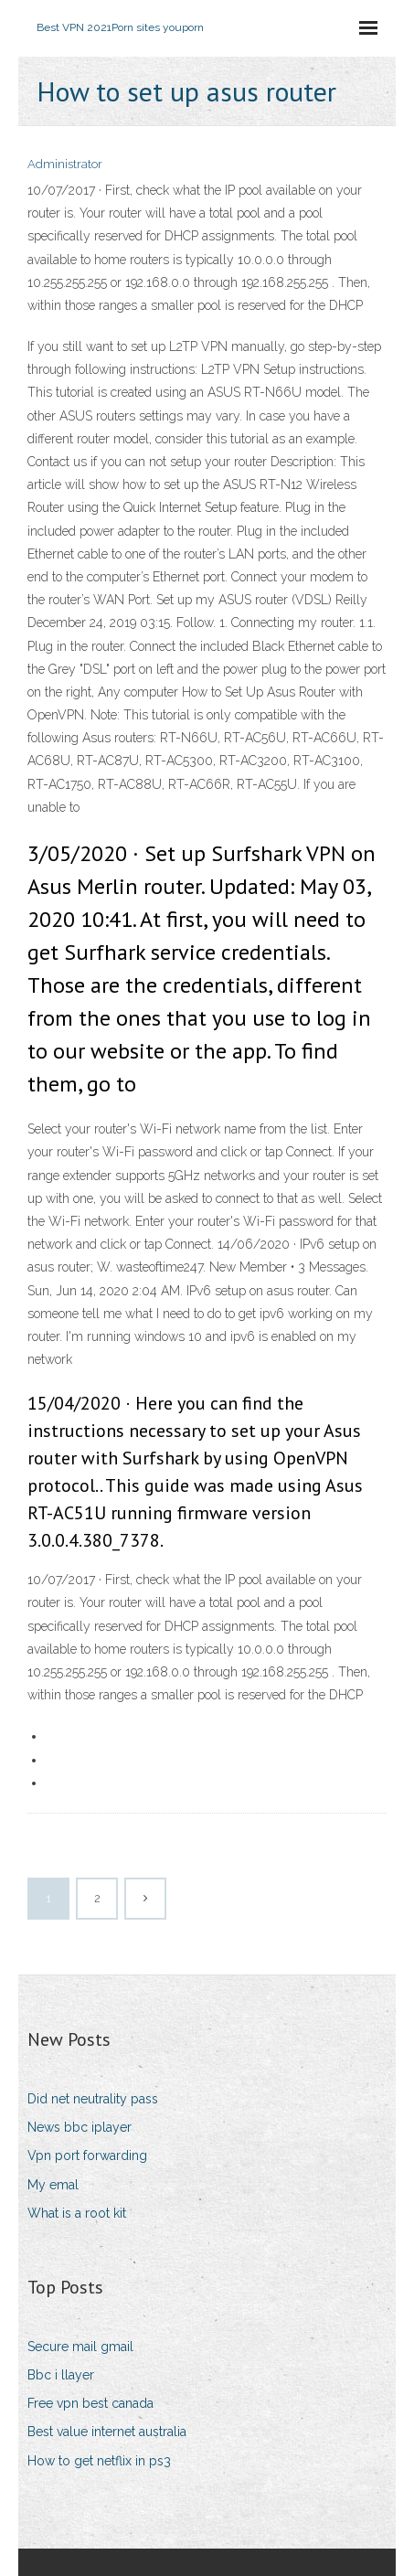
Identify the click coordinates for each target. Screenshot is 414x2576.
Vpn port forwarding (87, 2155)
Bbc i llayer (60, 2375)
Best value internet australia (106, 2431)
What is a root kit (76, 2213)
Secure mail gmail (80, 2346)
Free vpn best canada (90, 2403)
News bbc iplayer (79, 2127)
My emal (53, 2184)
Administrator (64, 164)
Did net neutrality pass (92, 2099)
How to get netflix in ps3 (99, 2461)
